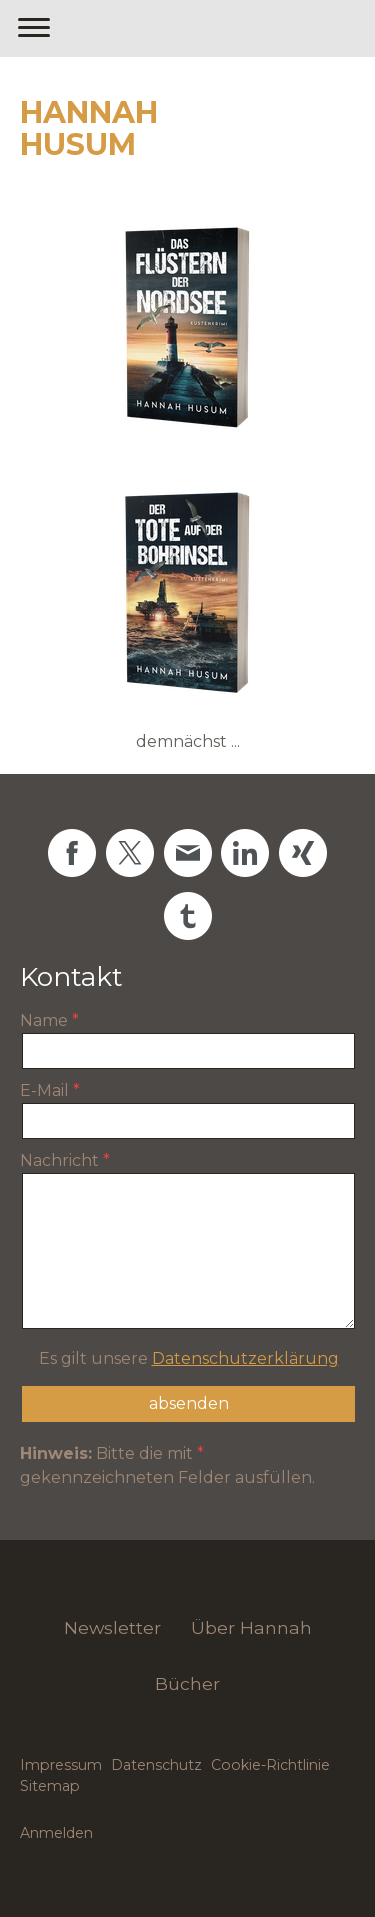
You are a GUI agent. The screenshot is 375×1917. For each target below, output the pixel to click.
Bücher (187, 1683)
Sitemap (50, 1786)
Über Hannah (251, 1627)
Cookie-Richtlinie (270, 1765)
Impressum (61, 1765)
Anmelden (56, 1833)
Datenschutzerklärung (245, 1358)
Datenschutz (156, 1765)
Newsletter (112, 1627)
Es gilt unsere (189, 1358)
